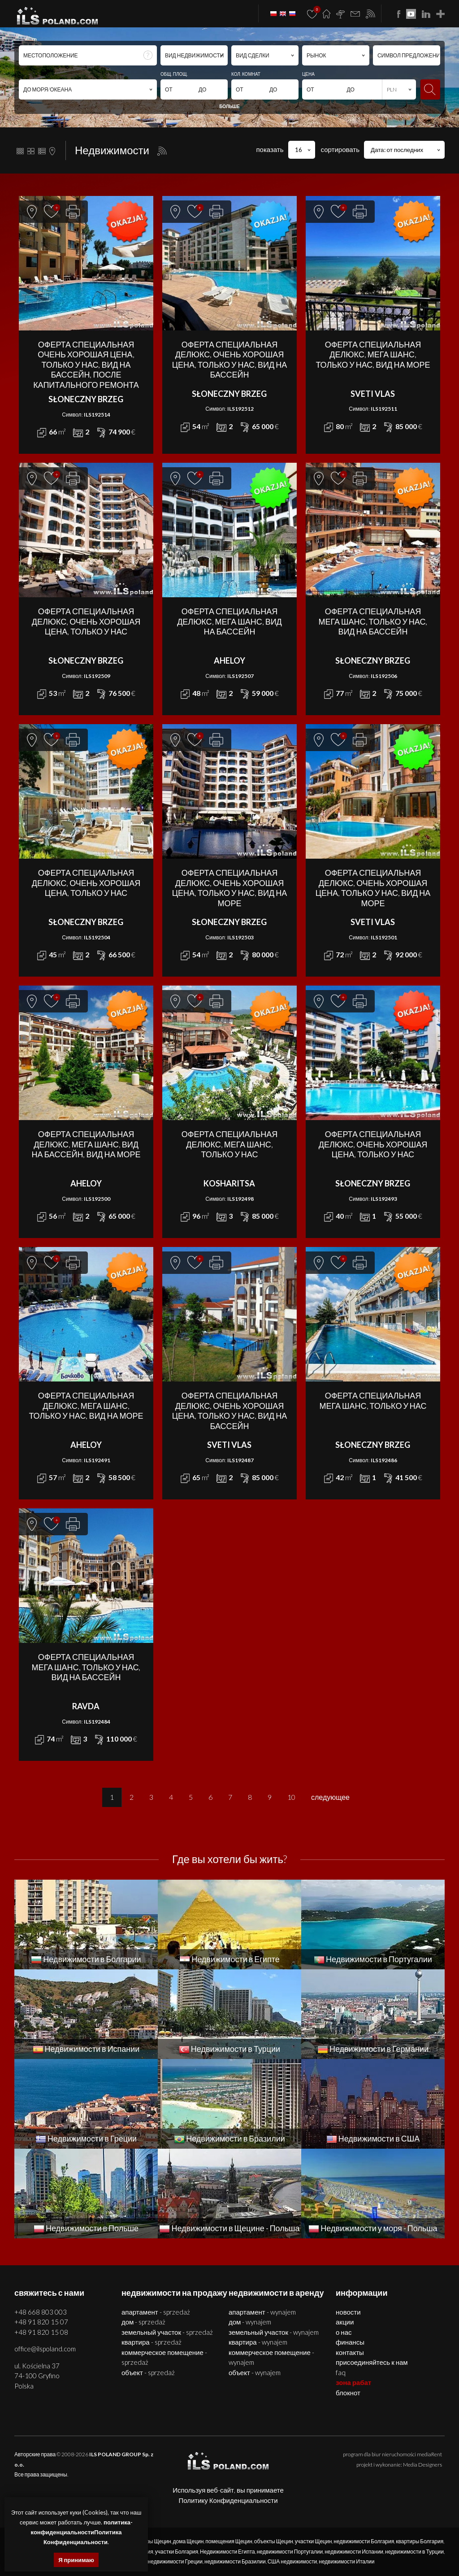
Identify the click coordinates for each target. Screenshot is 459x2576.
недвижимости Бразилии (235, 2561)
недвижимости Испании (354, 2551)
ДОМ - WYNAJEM (250, 2322)
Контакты (350, 2352)
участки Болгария (176, 2551)
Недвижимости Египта (227, 2551)
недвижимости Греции (175, 2561)
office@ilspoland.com (45, 2349)
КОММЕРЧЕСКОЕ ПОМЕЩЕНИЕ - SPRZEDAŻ (164, 2357)
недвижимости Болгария (363, 2541)
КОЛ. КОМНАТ (245, 74)
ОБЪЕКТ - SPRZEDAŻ (148, 2372)
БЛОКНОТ (348, 2393)
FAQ (341, 2372)
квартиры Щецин (150, 2541)
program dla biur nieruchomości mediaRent (392, 2454)
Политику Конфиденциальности (227, 2500)
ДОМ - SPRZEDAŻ (143, 2322)
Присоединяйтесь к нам (372, 2362)
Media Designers (422, 2464)
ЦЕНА (308, 74)
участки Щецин (313, 2541)
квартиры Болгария (419, 2541)
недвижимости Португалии (290, 2551)
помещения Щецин (228, 2541)
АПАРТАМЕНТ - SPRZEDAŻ (155, 2312)
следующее (330, 1797)
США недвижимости (292, 2561)
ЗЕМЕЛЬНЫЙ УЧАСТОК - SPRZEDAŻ (167, 2332)
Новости (348, 2312)
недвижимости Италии (346, 2561)
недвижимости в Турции (414, 2551)
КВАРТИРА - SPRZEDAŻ (151, 2342)
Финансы (350, 2342)
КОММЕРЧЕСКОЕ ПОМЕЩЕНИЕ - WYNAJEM (271, 2357)
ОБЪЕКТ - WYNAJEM (255, 2372)
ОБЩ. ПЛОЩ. (174, 74)
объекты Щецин (273, 2541)
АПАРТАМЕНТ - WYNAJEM (262, 2312)
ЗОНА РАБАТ (353, 2382)
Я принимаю (76, 2559)
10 (291, 1797)
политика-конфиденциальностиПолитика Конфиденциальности (82, 2532)
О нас (343, 2332)
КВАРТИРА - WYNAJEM (258, 2342)
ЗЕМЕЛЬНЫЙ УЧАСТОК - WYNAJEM (274, 2332)
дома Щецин (188, 2541)
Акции (345, 2322)
